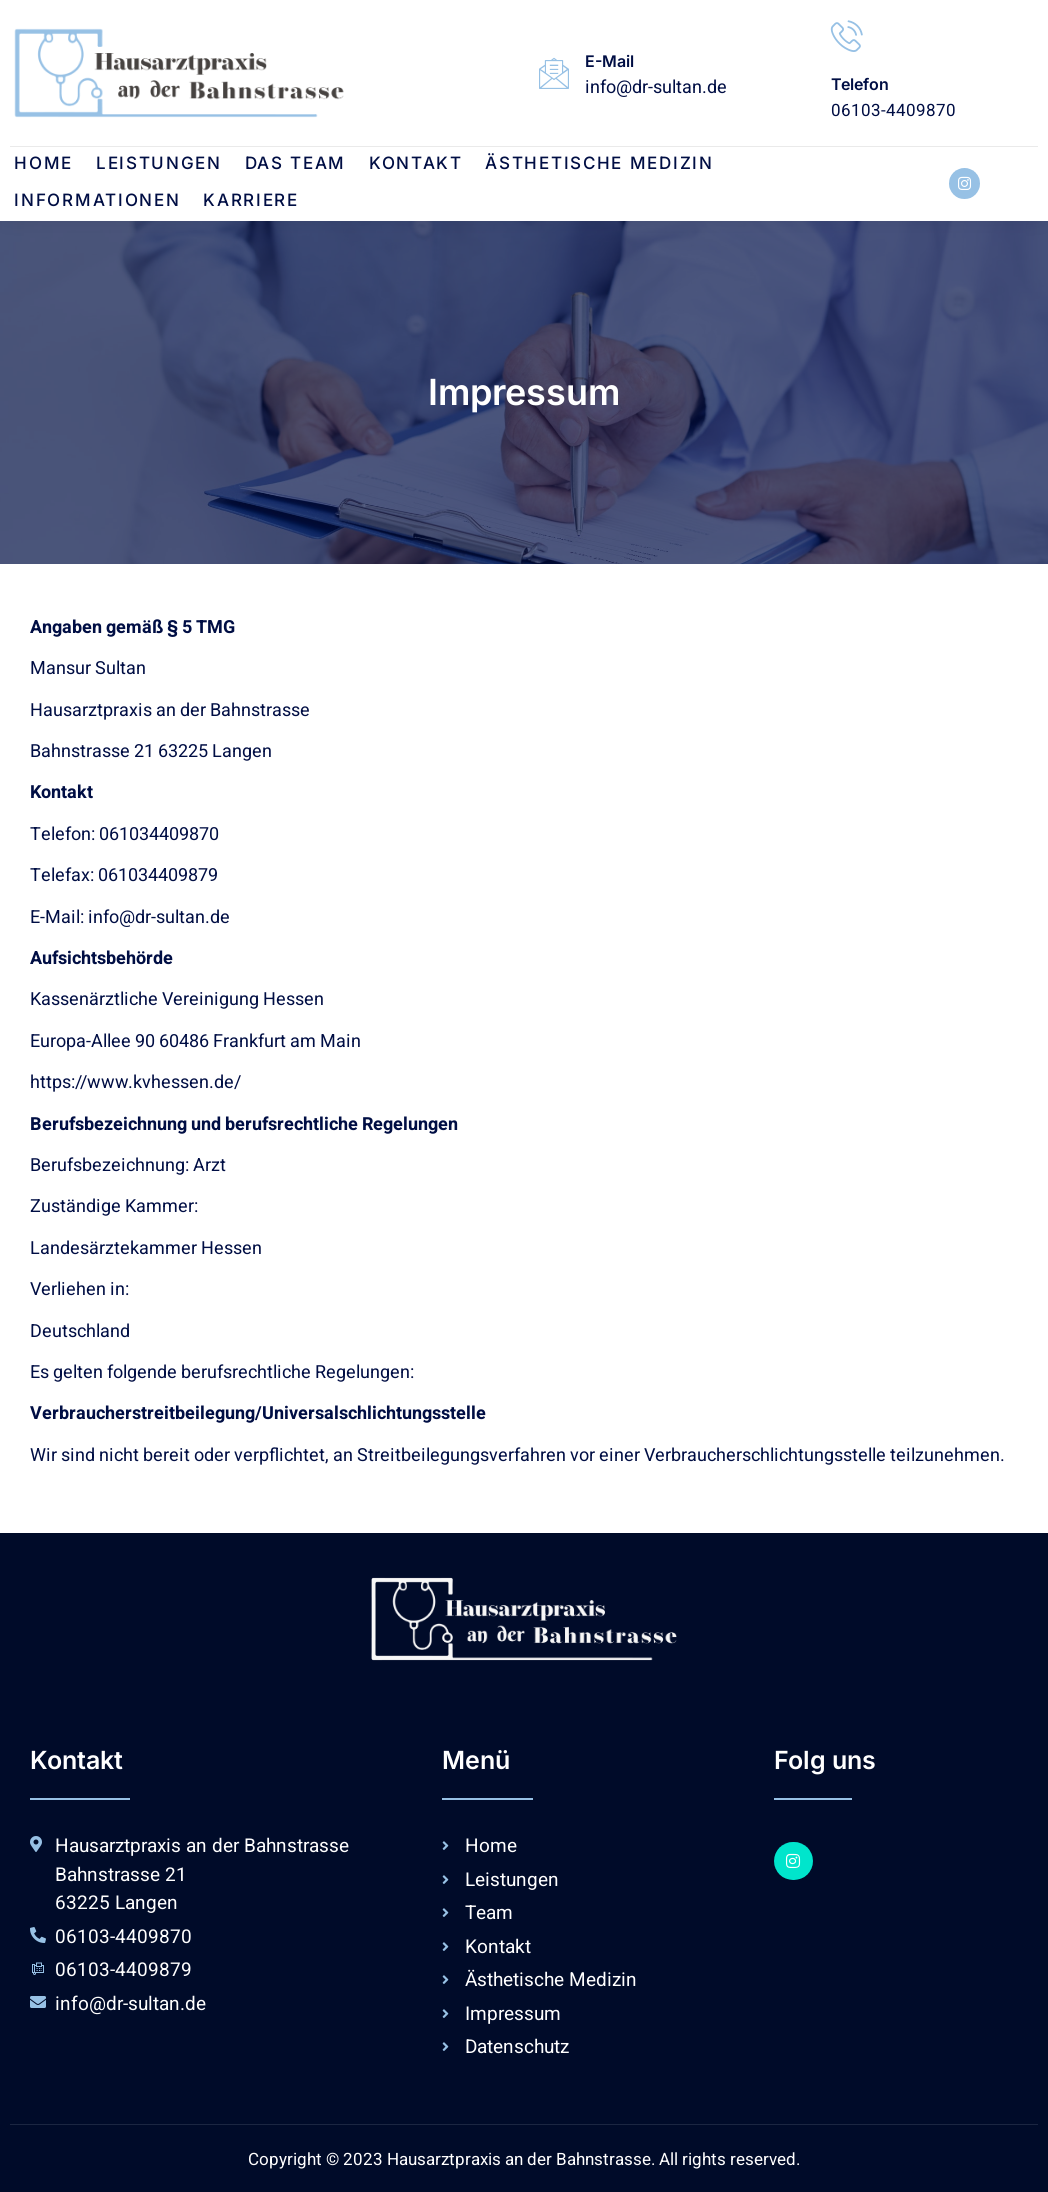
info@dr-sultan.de (656, 87)
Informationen (797, 165)
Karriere (58, 202)
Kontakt (400, 165)
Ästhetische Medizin (580, 165)
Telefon (860, 84)
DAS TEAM (284, 165)
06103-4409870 (893, 110)
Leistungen (151, 165)
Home (39, 165)
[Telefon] (847, 36)
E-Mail (609, 61)
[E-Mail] (554, 73)
